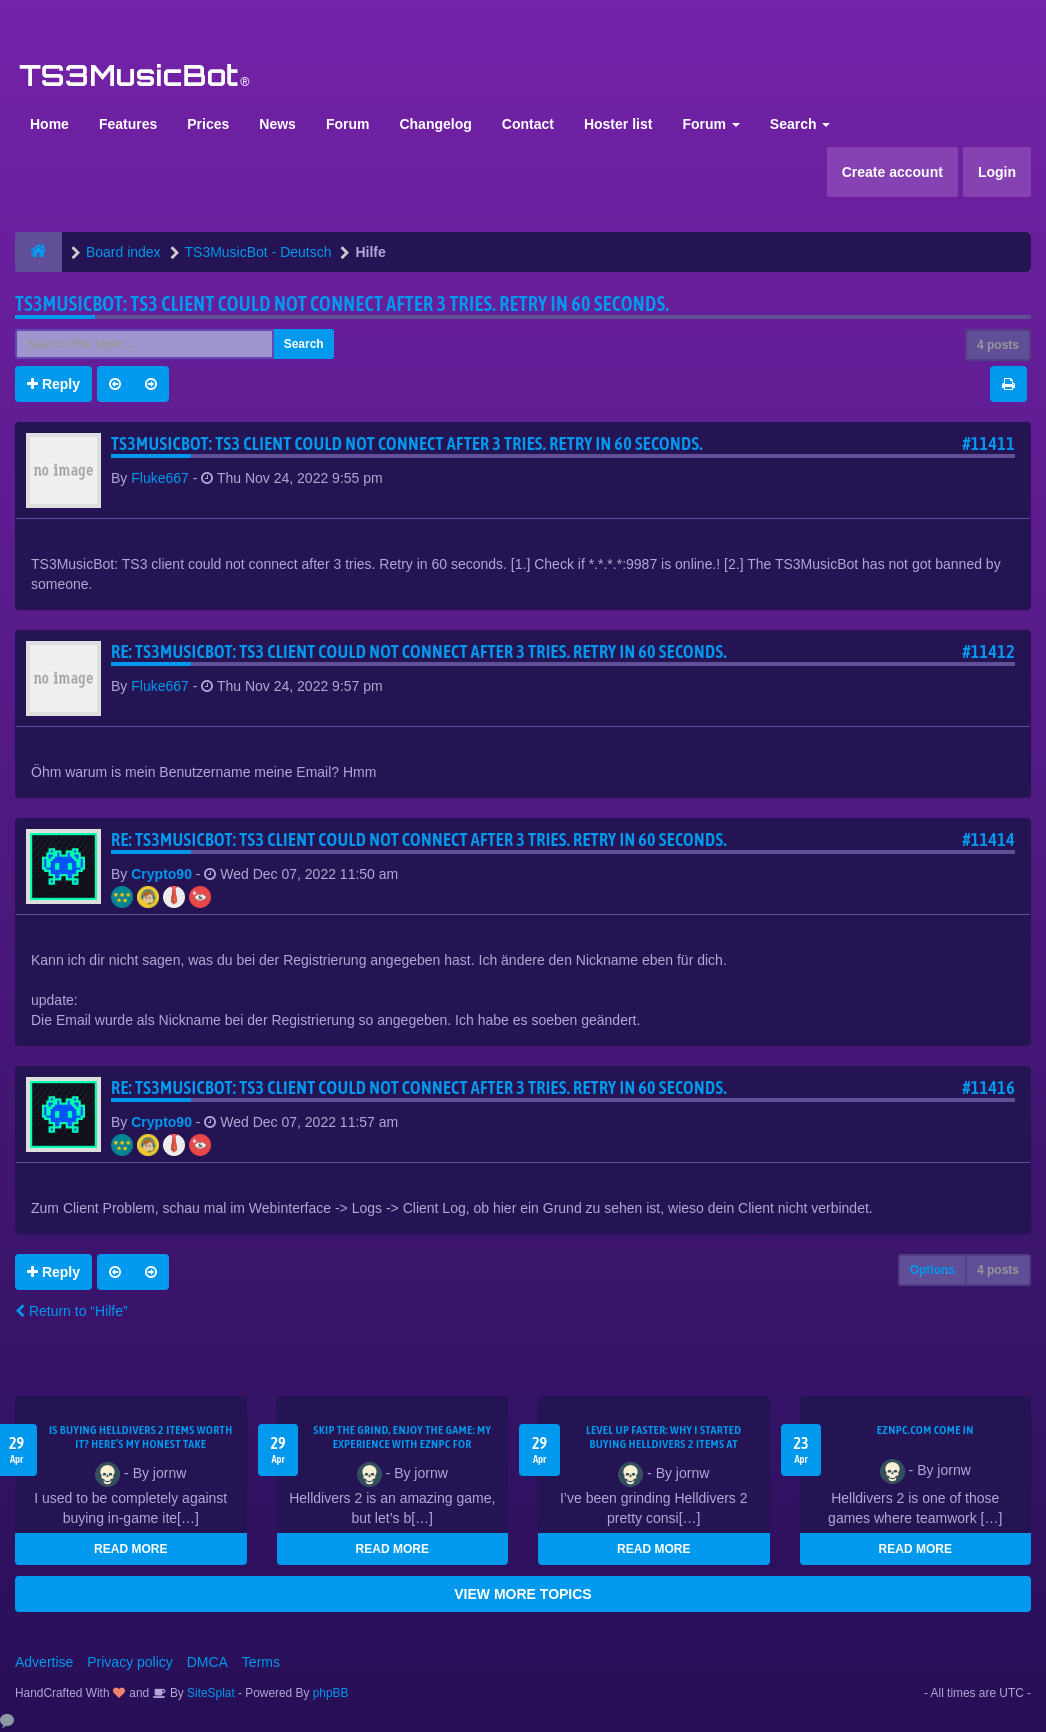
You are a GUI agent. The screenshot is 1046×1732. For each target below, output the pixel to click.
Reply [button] (53, 384)
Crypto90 (161, 874)
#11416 (988, 1087)
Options (932, 1270)
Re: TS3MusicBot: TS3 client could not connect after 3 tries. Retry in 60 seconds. (419, 651)
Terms (261, 1662)
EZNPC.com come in (925, 1430)
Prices (208, 124)
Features (128, 124)
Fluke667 (160, 478)
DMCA (207, 1662)
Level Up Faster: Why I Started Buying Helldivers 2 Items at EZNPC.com (664, 1444)
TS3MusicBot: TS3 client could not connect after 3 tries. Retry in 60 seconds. (342, 303)
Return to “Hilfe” (71, 1311)
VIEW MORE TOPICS (522, 1594)
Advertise (44, 1662)
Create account (892, 172)
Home (49, 124)
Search (800, 124)
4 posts (998, 345)
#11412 (988, 651)
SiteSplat (209, 1693)
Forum (348, 124)
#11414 (988, 839)
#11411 (988, 443)
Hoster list (618, 124)
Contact (528, 124)
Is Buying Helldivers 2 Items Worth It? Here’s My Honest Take (141, 1437)
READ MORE (130, 1549)
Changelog (435, 124)
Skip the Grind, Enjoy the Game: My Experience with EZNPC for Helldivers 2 (402, 1444)
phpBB (331, 1693)
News (277, 124)
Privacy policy (130, 1662)
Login (997, 172)
